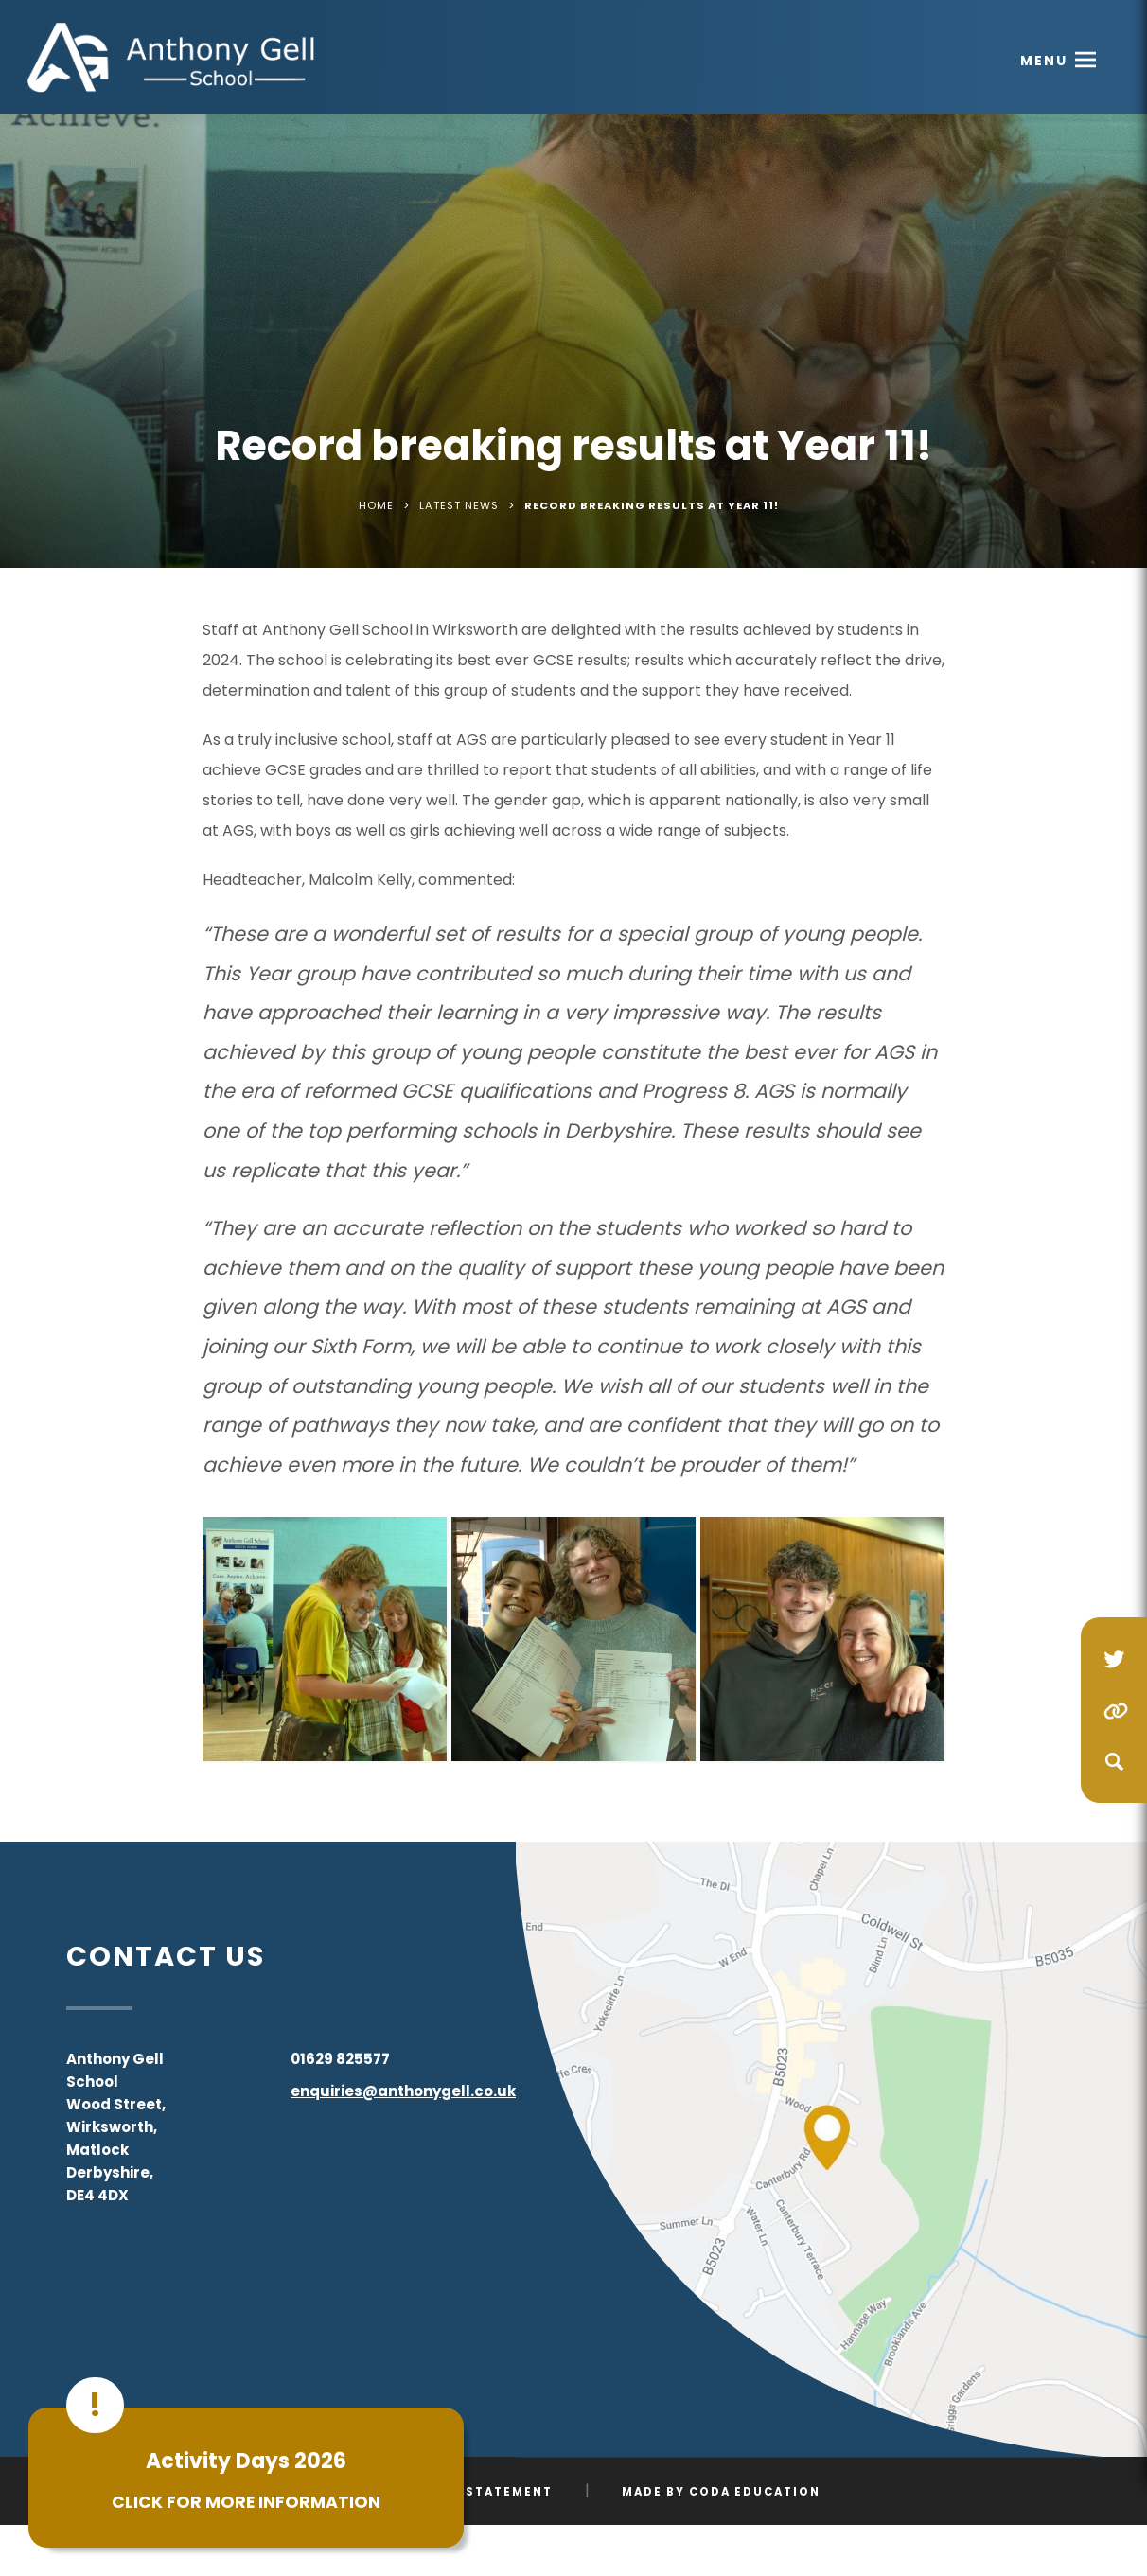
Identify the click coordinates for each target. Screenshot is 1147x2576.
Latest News (459, 505)
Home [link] (376, 505)
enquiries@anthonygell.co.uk (403, 2091)
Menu (1044, 60)
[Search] (1114, 1761)
